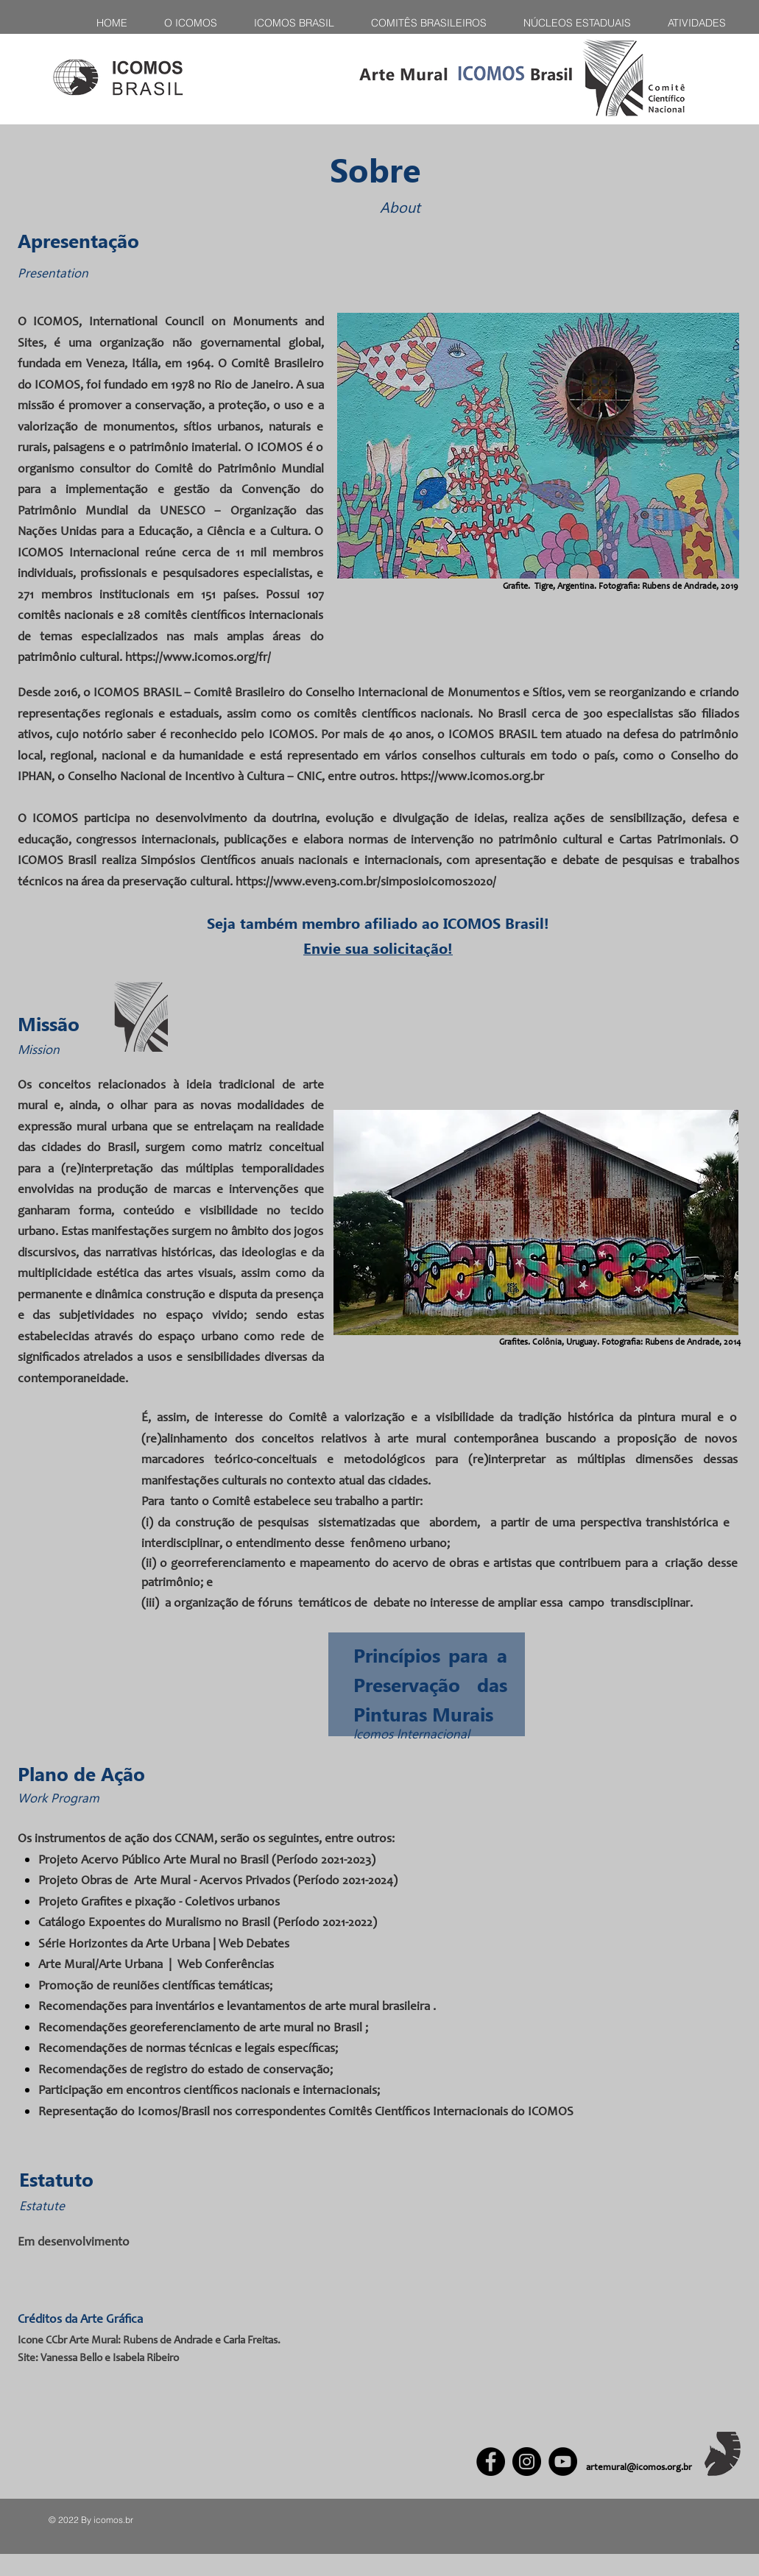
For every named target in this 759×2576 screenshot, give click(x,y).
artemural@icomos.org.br (639, 2468)
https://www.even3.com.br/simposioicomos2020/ (366, 883)
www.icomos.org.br (491, 777)
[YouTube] (562, 2461)
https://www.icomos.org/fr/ (198, 658)
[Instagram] (526, 2461)
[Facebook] (490, 2461)
